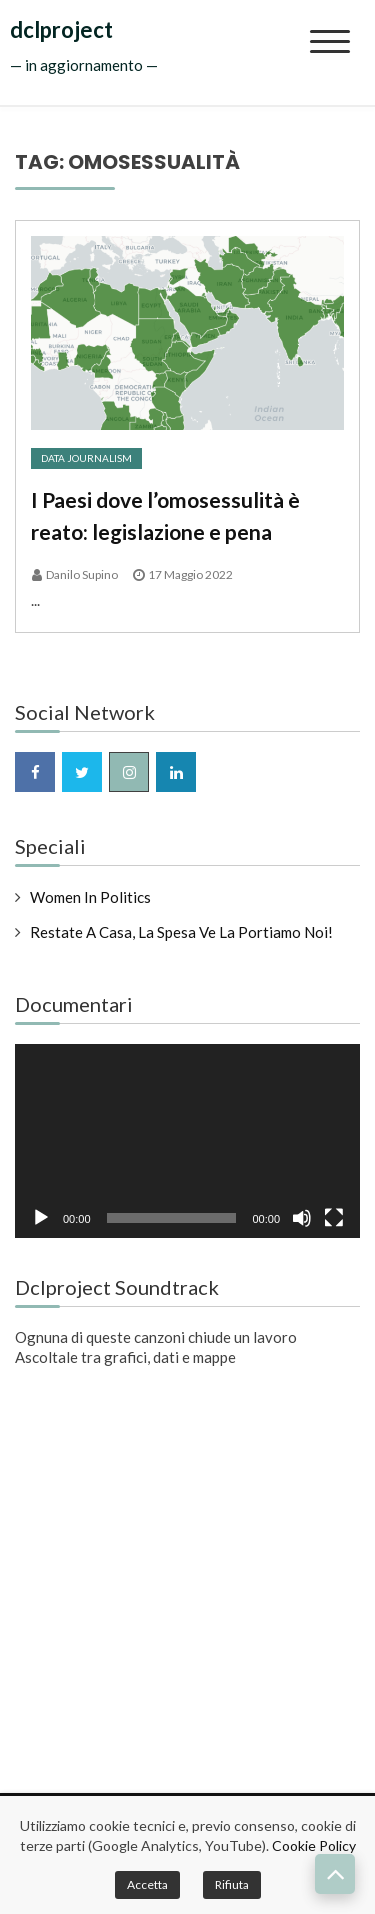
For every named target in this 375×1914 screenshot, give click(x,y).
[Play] (41, 1218)
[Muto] (302, 1218)
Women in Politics (90, 897)
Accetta (147, 1884)
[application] (187, 1141)
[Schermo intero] (334, 1218)
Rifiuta (232, 1884)
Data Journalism (86, 458)
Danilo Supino (82, 574)
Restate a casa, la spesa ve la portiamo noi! (181, 932)
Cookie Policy (314, 1845)
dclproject (61, 29)
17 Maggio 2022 (190, 574)
